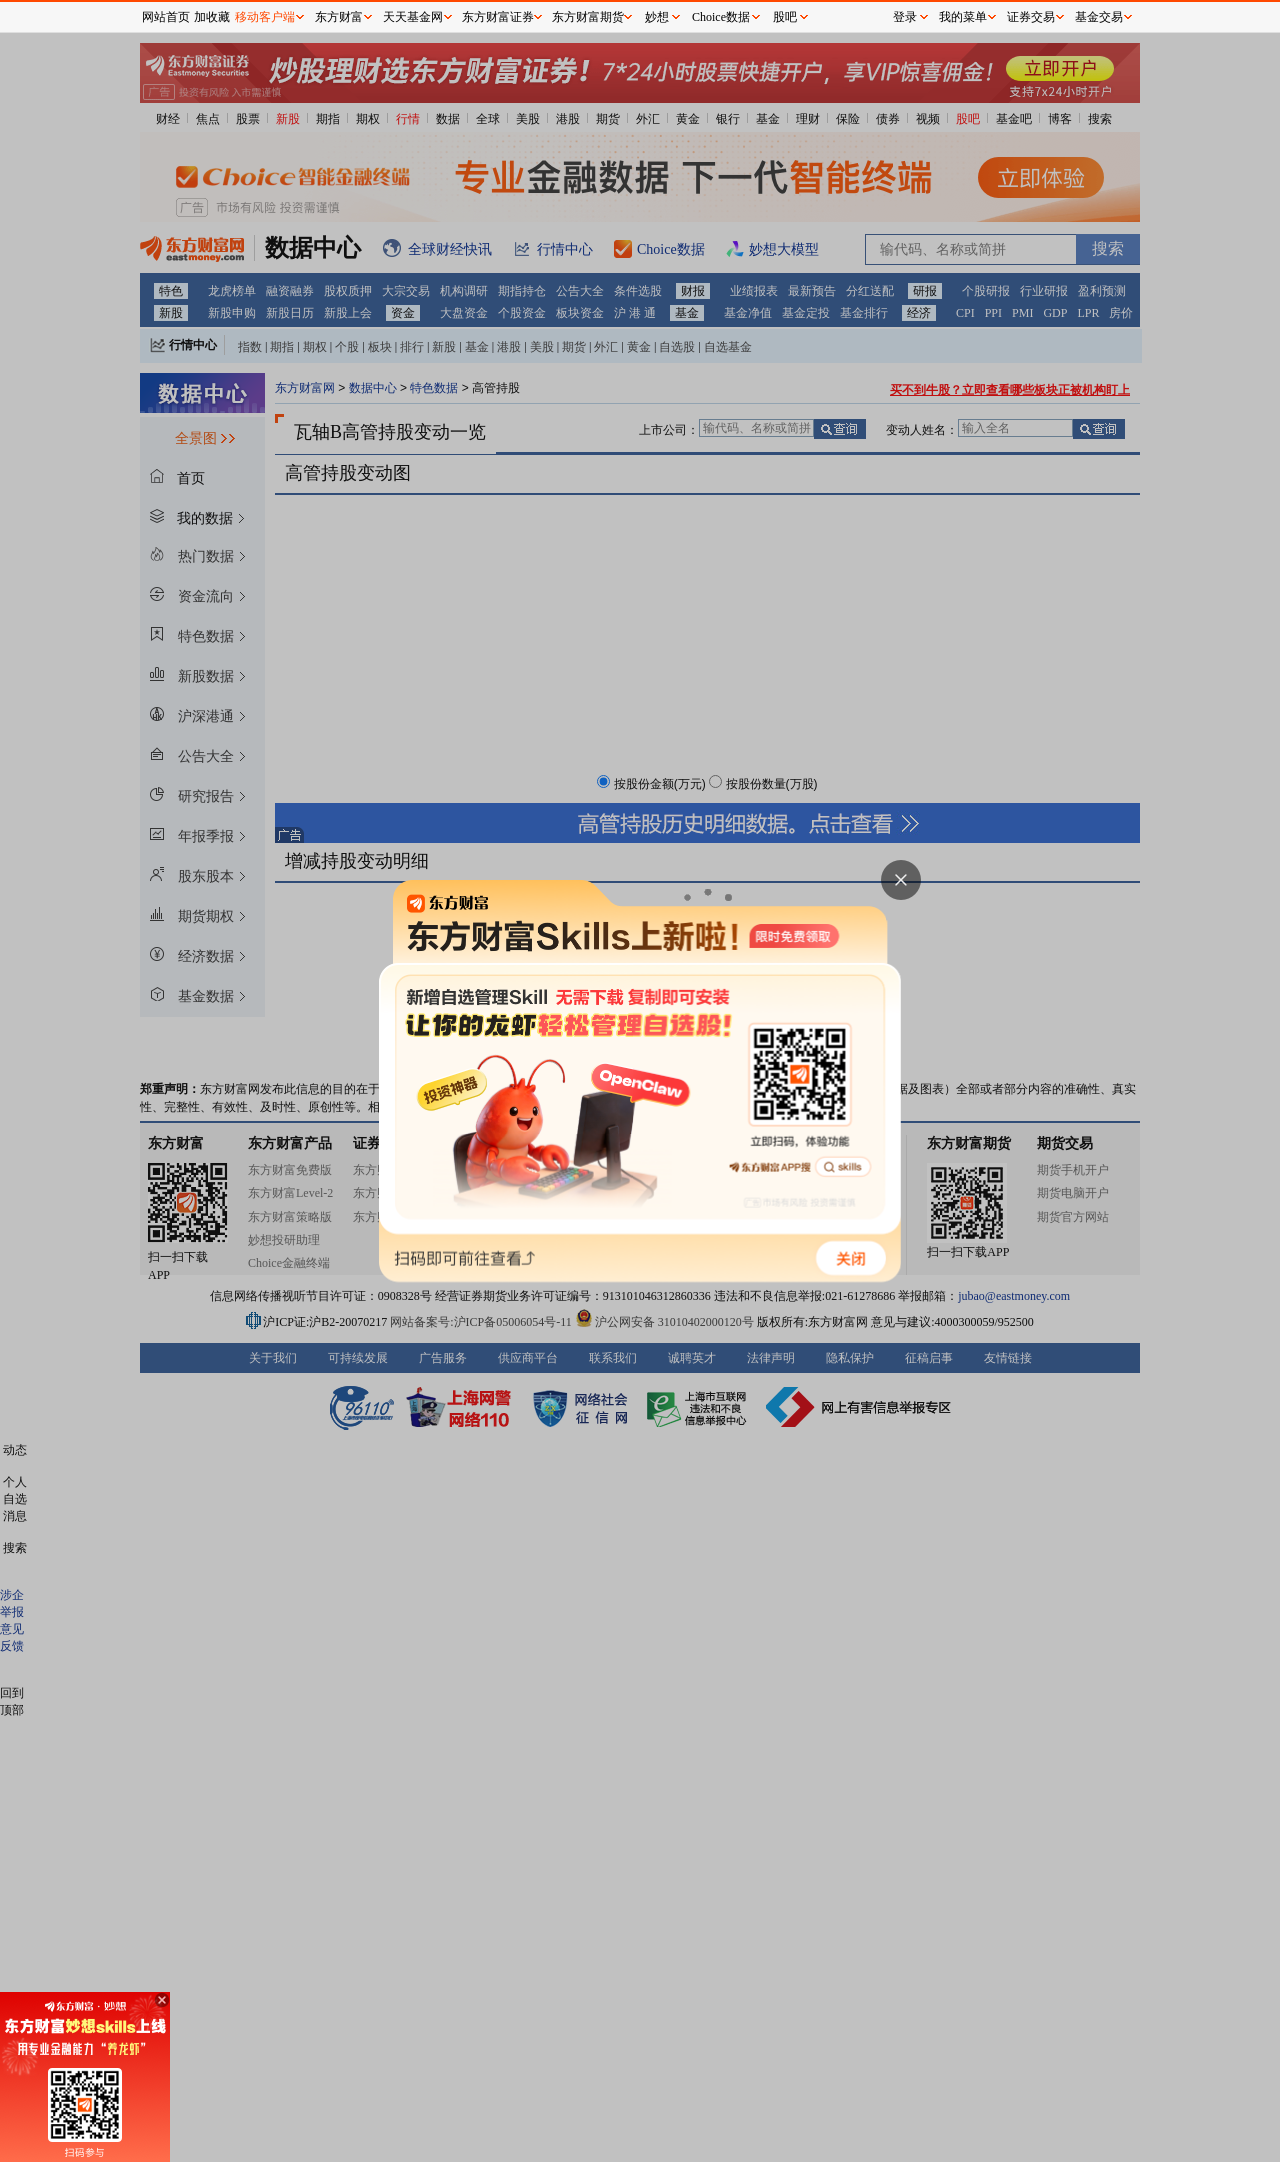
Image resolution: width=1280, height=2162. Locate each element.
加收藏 (212, 17)
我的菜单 (963, 17)
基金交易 (1099, 17)
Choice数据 (721, 17)
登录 (905, 17)
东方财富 (339, 17)
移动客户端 (265, 17)
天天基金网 (413, 17)
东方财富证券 (498, 17)
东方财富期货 (588, 17)
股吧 (785, 17)
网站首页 (166, 17)
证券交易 (1031, 17)
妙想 (657, 17)
